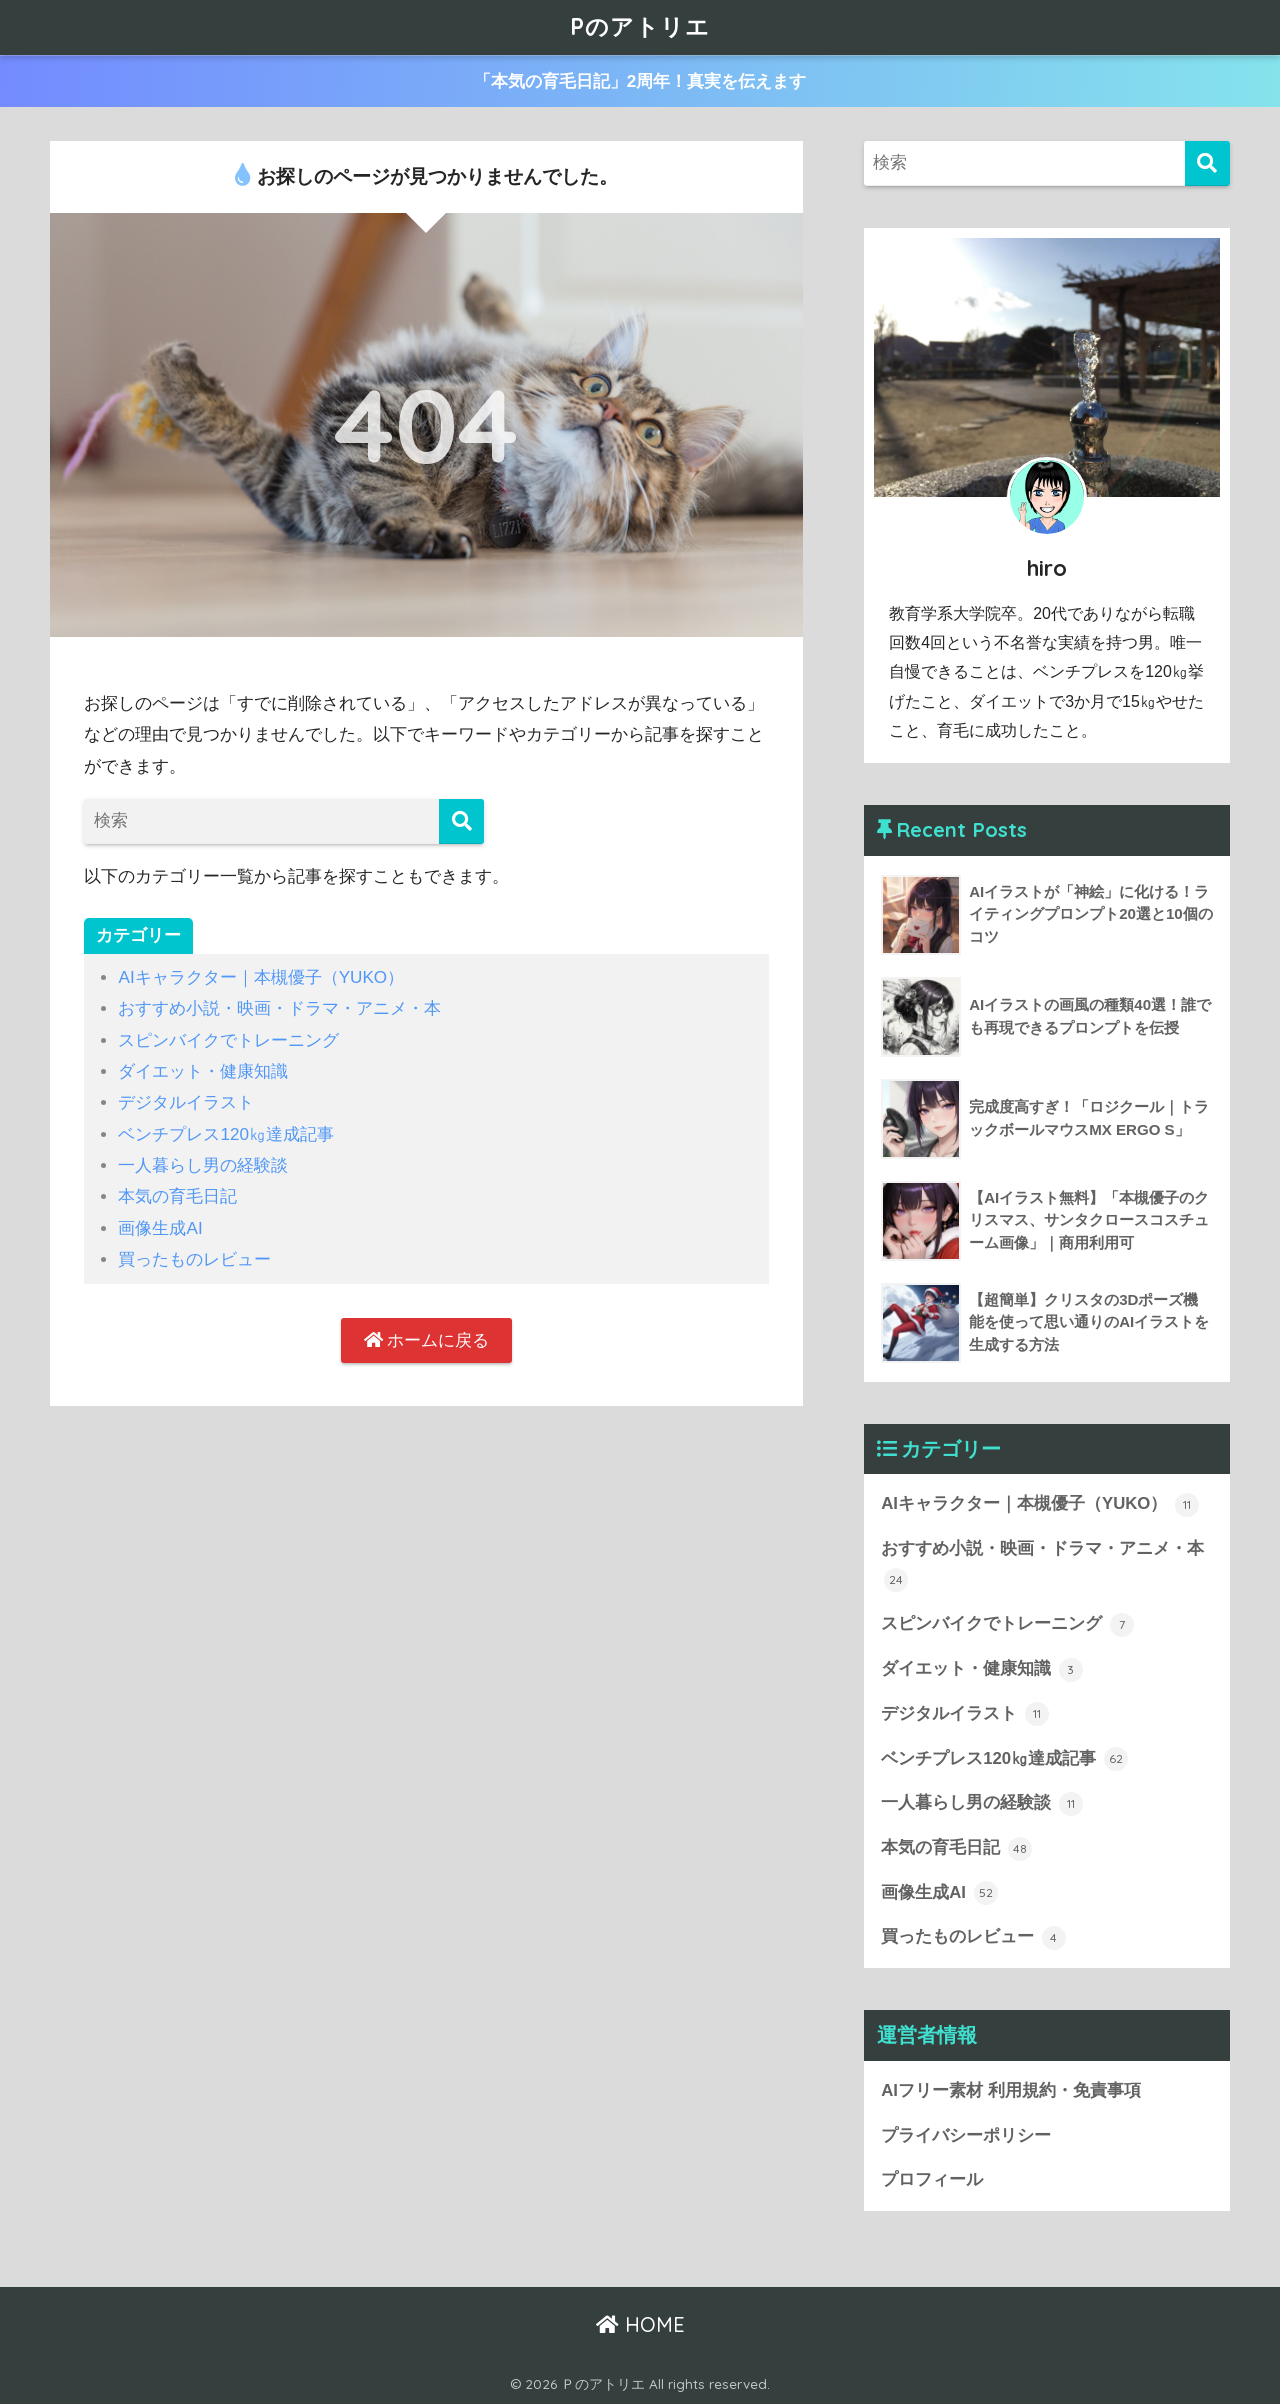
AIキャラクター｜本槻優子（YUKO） (261, 977)
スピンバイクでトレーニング (228, 1040)
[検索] (461, 821)
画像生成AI (160, 1228)
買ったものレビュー (194, 1259)
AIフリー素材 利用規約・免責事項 (1010, 2090)
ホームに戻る (427, 1340)
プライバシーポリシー (966, 2135)
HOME (640, 2324)
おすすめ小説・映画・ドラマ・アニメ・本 (279, 1008)
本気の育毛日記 (177, 1196)
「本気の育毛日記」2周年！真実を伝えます (640, 81)
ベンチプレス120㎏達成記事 (226, 1134)
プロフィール (932, 2179)
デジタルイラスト (186, 1102)
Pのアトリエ (640, 26)
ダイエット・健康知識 (203, 1071)
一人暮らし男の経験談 (203, 1165)
